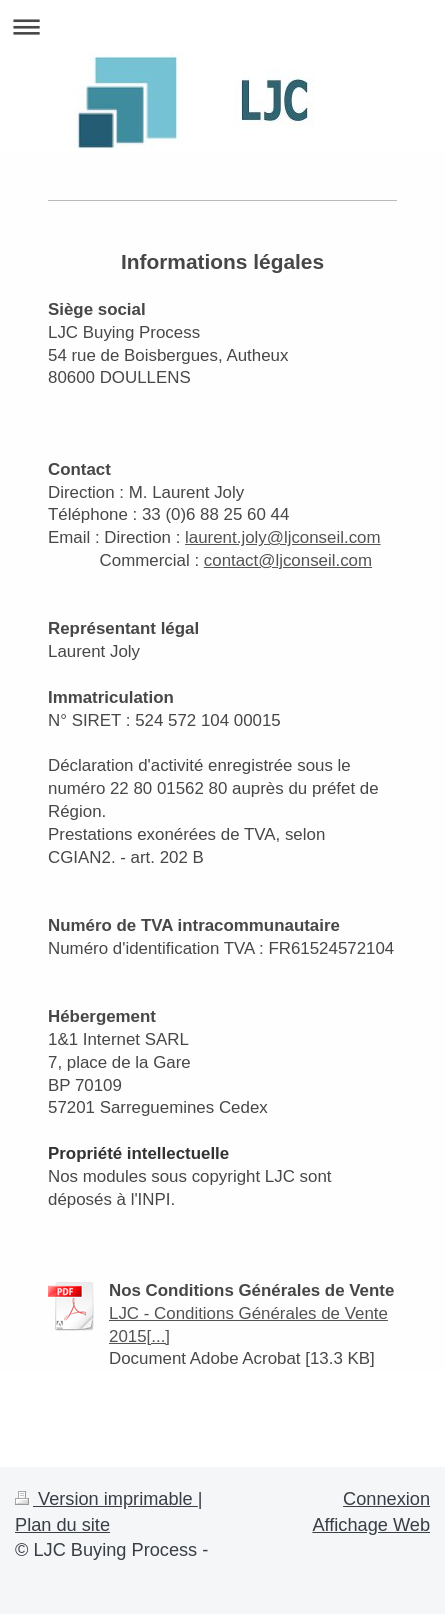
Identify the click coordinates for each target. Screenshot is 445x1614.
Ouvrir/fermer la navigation (222, 26)
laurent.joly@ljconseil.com (283, 537)
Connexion (386, 1499)
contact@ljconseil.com (288, 560)
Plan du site (62, 1525)
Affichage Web (371, 1525)
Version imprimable (106, 1499)
